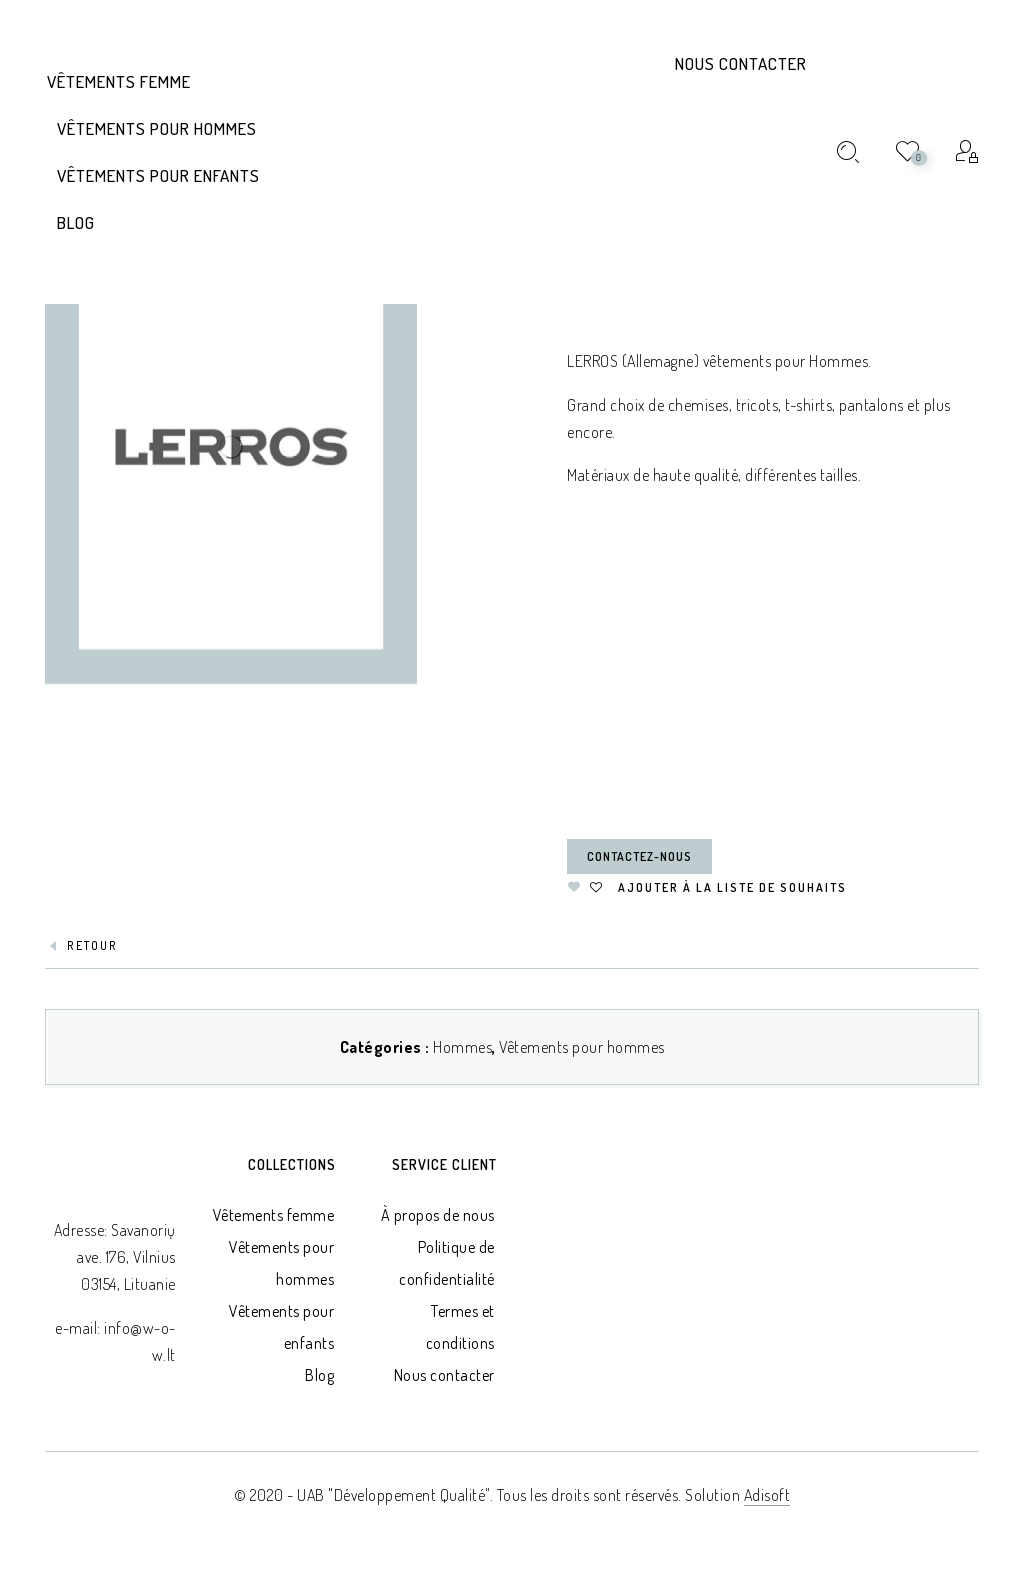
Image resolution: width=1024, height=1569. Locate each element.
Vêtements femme (274, 1215)
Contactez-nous (639, 856)
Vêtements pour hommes (582, 1047)
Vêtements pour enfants (281, 1327)
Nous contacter (741, 63)
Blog (319, 1375)
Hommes (462, 1047)
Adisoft (767, 1495)
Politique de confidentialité (447, 1263)
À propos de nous (438, 1215)
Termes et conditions (460, 1327)
